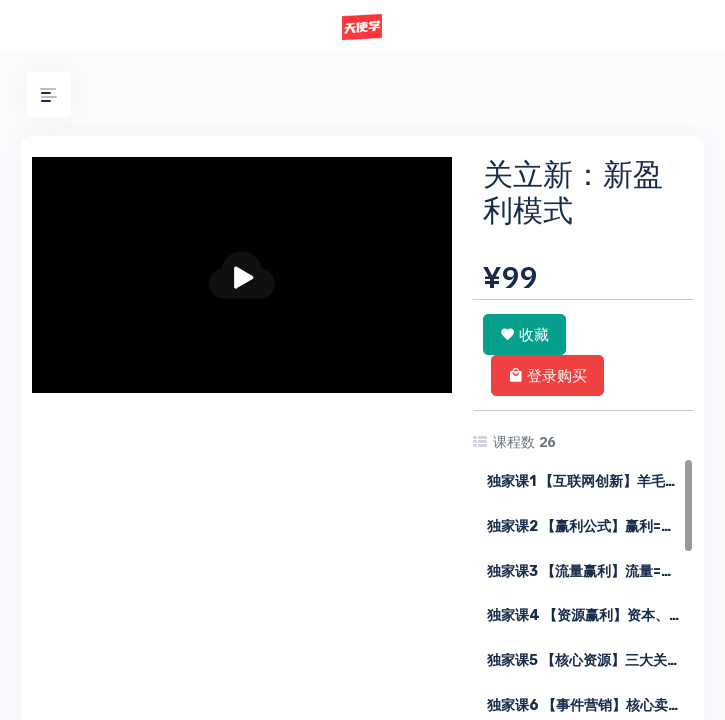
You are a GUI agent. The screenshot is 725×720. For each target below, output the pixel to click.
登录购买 (547, 375)
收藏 (524, 334)
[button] (48, 94)
